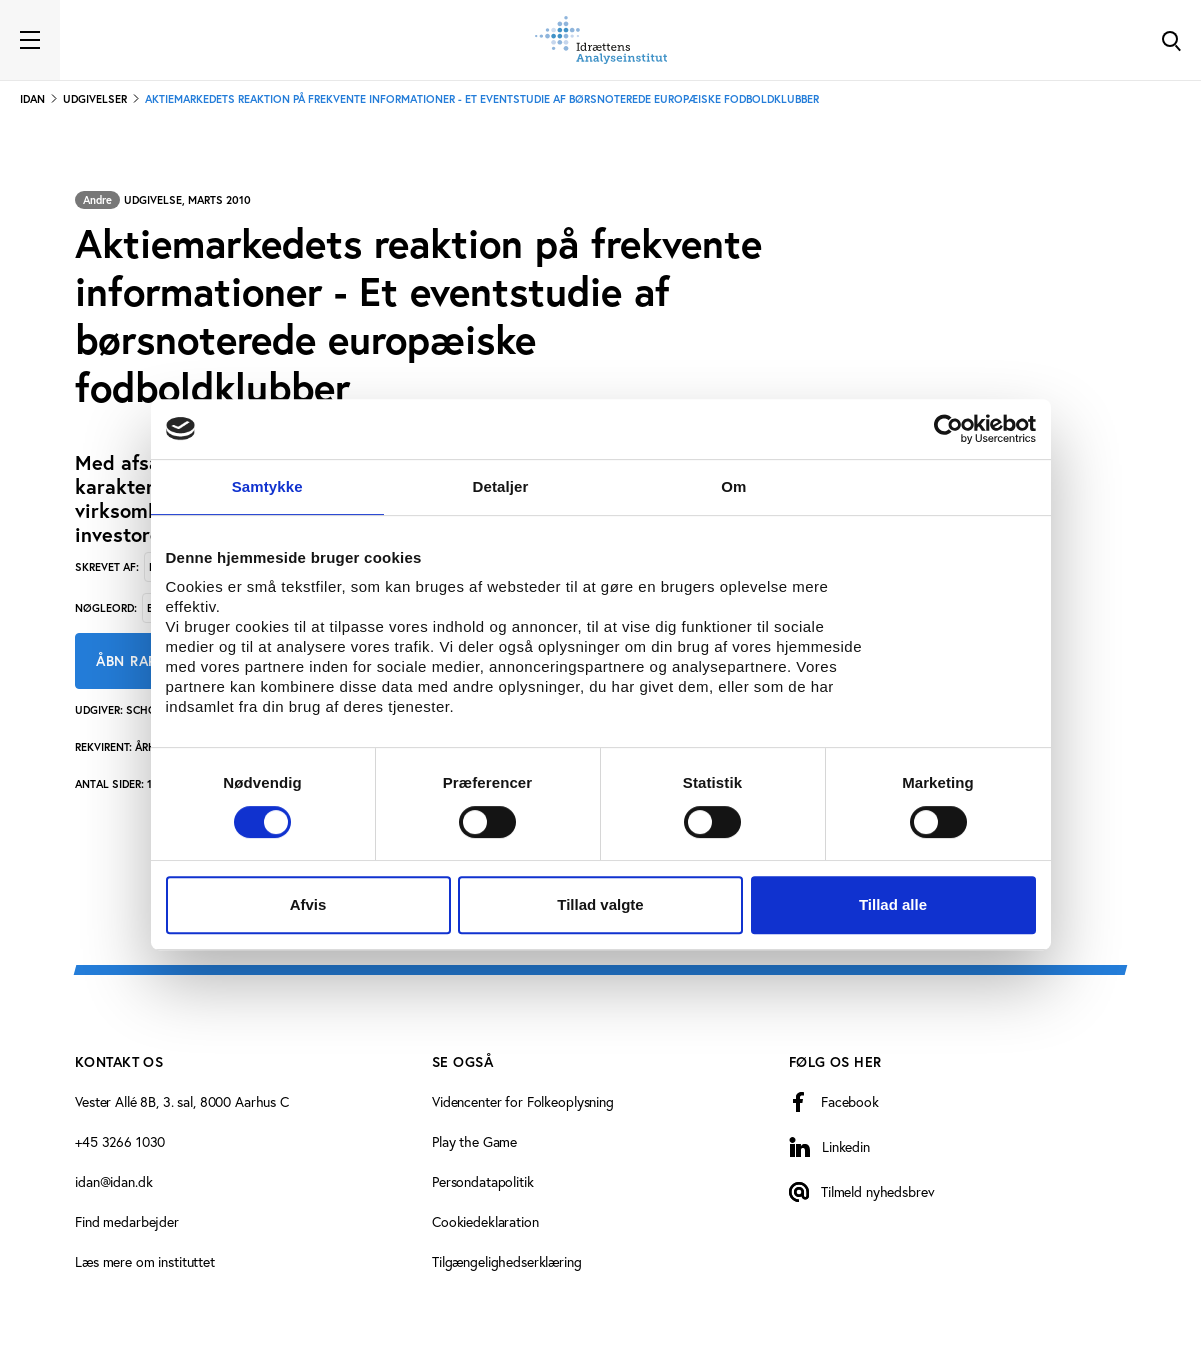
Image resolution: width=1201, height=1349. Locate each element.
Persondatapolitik (483, 1181)
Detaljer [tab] (501, 486)
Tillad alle (893, 904)
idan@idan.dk (113, 1181)
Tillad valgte (600, 904)
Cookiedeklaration (485, 1221)
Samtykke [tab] (267, 486)
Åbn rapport (145, 661)
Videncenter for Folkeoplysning (523, 1101)
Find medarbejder (127, 1221)
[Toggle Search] (1171, 40)
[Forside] (601, 40)
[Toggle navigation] (30, 40)
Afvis (308, 904)
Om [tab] (733, 486)
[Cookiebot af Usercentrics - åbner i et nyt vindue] (948, 429)
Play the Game (474, 1141)
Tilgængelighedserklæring (507, 1261)
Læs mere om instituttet (145, 1261)
